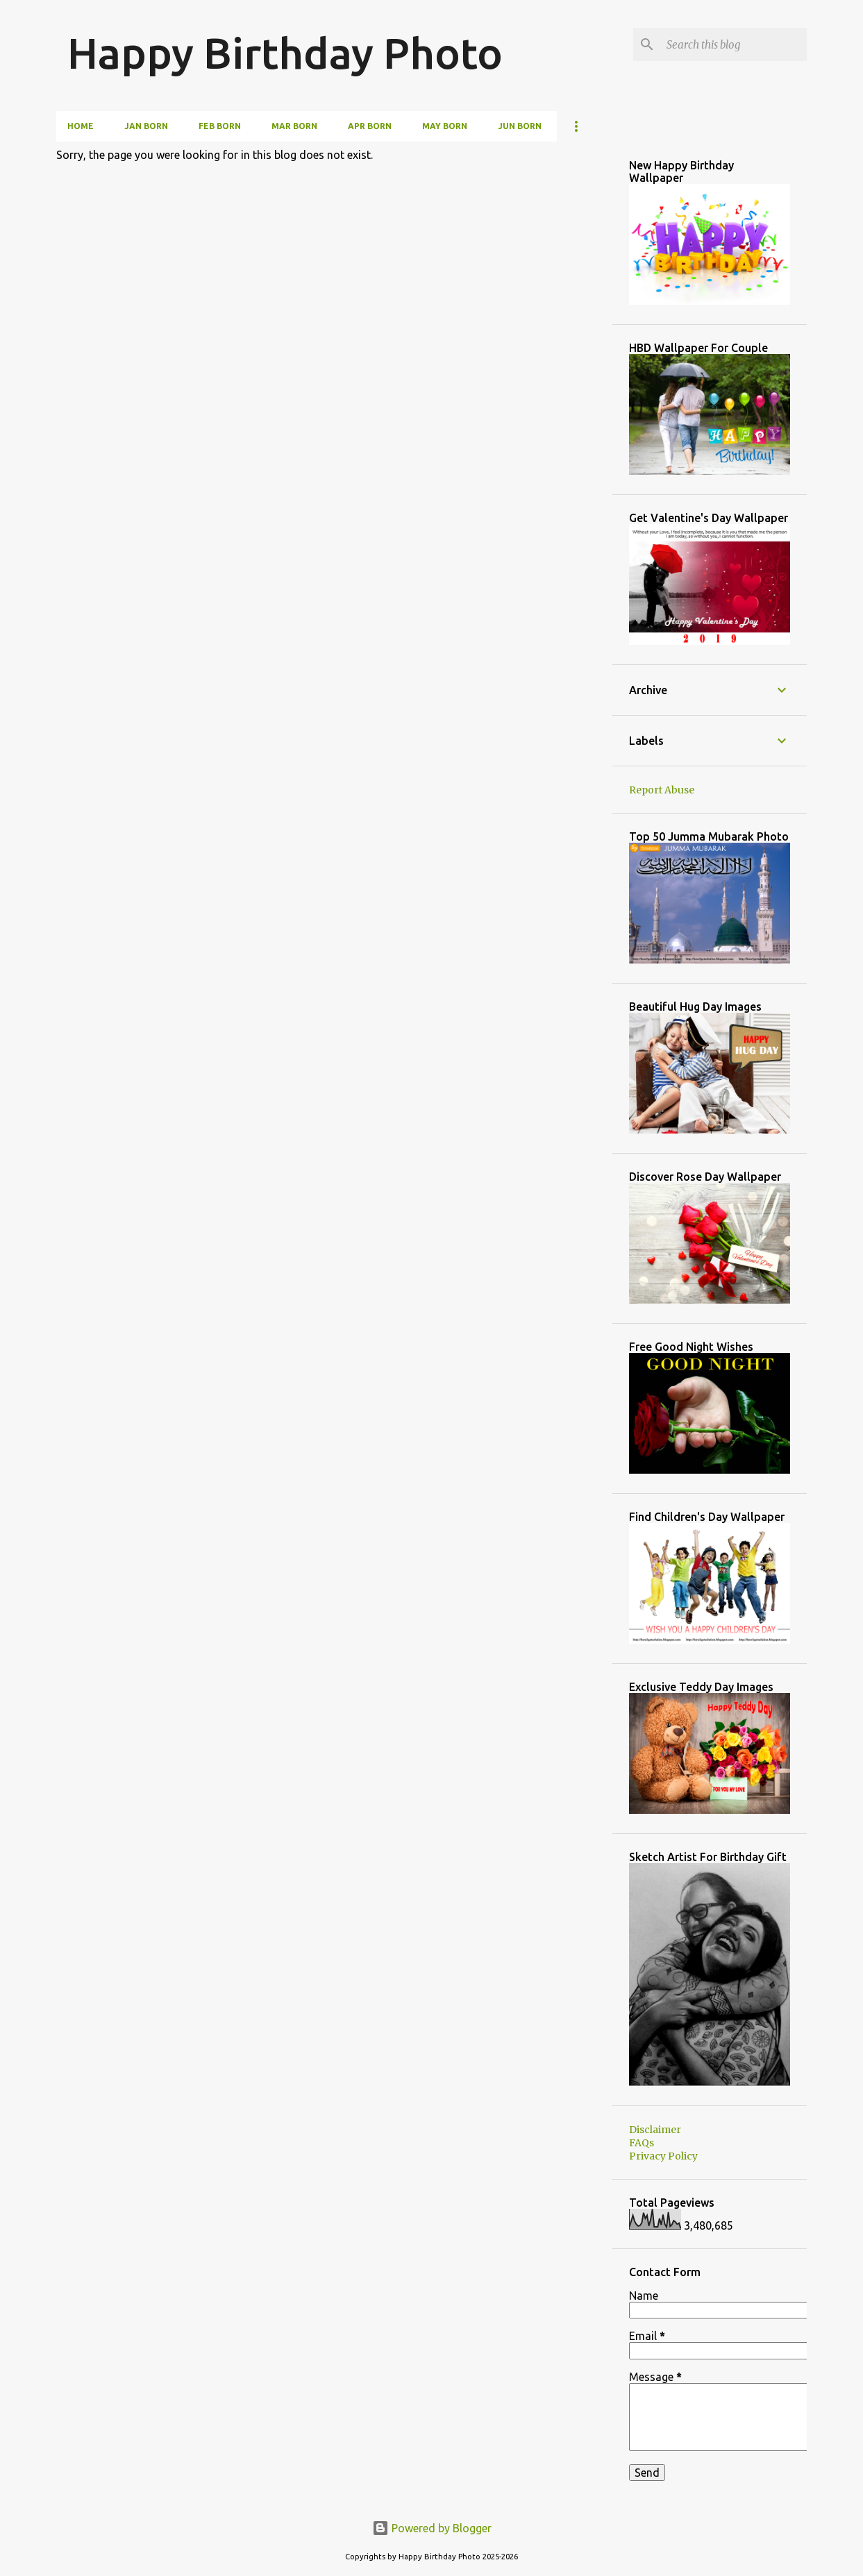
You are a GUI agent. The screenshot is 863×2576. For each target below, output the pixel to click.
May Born (444, 126)
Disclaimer (655, 2129)
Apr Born (370, 126)
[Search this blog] (734, 44)
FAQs (641, 2143)
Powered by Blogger (432, 2528)
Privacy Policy (663, 2156)
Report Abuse (661, 790)
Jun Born (520, 126)
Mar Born (294, 126)
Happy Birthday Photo (285, 52)
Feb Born (220, 126)
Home (80, 126)
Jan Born (146, 126)
